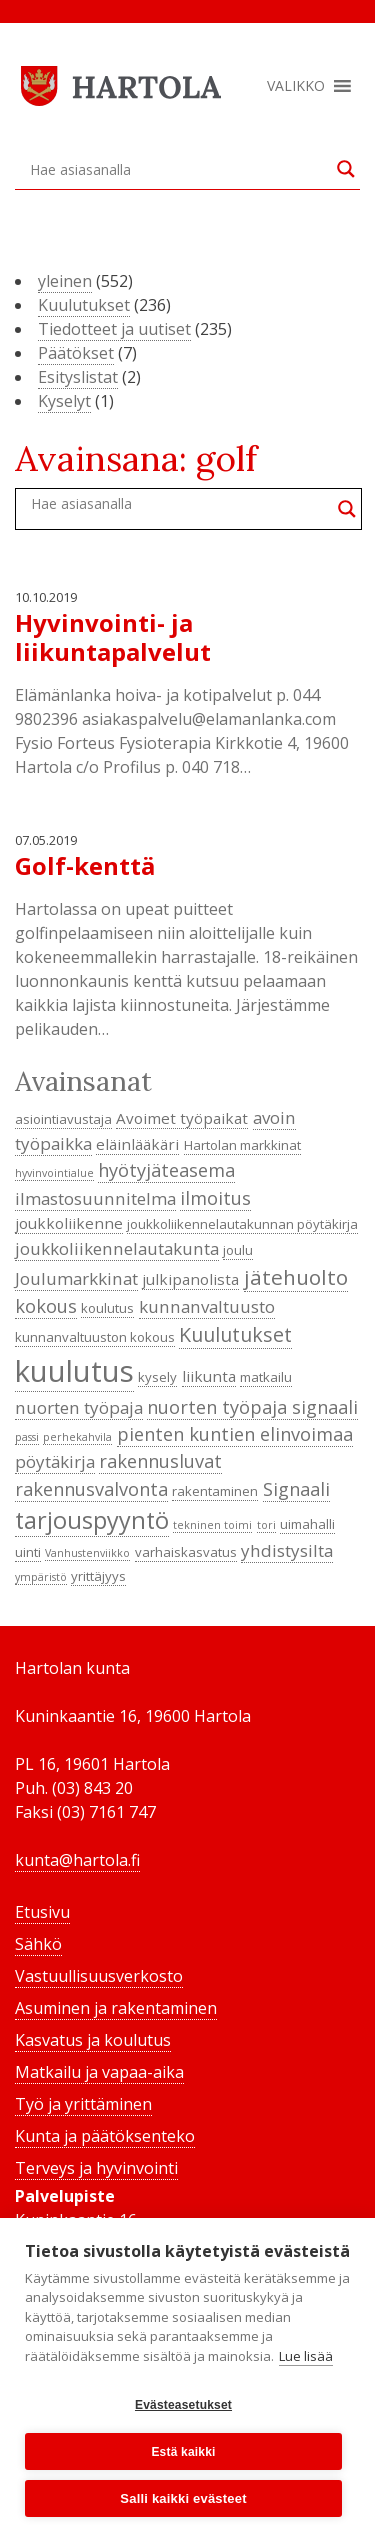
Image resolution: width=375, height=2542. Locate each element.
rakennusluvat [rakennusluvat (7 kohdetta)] (160, 1461)
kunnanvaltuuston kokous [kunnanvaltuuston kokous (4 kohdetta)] (95, 1337)
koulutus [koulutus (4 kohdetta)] (107, 1308)
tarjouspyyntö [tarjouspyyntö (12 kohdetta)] (92, 1520)
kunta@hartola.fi (77, 1860)
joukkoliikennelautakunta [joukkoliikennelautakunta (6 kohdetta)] (117, 1248)
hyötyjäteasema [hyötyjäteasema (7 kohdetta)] (166, 1170)
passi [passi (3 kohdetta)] (27, 1437)
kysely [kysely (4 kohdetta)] (157, 1377)
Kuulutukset (84, 305)
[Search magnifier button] (346, 169)
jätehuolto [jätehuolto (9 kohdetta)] (296, 1277)
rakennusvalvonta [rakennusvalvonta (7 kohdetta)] (91, 1489)
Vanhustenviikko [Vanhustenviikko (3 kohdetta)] (87, 1553)
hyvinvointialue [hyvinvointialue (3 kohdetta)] (54, 1173)
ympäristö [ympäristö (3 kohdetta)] (41, 1577)
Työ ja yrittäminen (83, 2104)
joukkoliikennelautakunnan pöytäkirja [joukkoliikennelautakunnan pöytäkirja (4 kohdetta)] (242, 1224)
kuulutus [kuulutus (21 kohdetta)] (74, 1371)
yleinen (65, 281)
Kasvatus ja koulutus (93, 2040)
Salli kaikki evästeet (183, 2498)
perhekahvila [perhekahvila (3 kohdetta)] (77, 1437)
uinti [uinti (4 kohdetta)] (28, 1552)
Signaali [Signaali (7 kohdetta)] (296, 1489)
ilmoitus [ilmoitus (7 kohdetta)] (215, 1198)
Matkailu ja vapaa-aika (99, 2072)
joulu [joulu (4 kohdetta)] (238, 1250)
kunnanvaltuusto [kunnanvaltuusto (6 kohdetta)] (207, 1306)
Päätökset (76, 353)
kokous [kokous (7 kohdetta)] (46, 1306)
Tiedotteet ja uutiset (114, 329)
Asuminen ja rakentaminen (116, 2008)
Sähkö (38, 1944)
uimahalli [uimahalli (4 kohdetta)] (307, 1524)
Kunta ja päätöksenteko (105, 2136)
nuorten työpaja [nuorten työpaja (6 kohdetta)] (79, 1407)
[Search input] (178, 169)
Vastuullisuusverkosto (99, 1976)
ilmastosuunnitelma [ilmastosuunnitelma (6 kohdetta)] (95, 1198)
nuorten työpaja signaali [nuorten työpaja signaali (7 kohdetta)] (252, 1407)
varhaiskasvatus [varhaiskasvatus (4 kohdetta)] (186, 1552)
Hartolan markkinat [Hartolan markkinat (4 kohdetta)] (242, 1145)
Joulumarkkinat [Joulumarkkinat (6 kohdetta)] (76, 1278)
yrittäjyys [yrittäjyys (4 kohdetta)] (98, 1576)
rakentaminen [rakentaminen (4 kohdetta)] (215, 1491)
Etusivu (42, 1912)
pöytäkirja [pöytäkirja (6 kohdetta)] (55, 1461)
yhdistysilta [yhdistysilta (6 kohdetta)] (287, 1550)
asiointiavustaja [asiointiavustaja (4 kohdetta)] (63, 1119)
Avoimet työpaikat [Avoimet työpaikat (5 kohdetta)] (182, 1118)
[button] (296, 86)
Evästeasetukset (183, 2405)
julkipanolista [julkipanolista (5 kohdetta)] (190, 1279)
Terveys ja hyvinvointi (96, 2168)
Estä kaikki (183, 2452)
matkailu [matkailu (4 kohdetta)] (266, 1377)
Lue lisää (306, 2356)
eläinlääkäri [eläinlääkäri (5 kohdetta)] (137, 1144)
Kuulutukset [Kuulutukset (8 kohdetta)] (235, 1334)
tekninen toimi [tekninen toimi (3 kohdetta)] (212, 1525)
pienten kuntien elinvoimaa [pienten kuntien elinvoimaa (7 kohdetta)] (235, 1434)
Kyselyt (64, 401)
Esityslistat (78, 377)
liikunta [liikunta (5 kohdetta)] (209, 1376)
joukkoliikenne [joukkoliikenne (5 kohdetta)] (69, 1223)
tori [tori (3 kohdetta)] (266, 1525)
